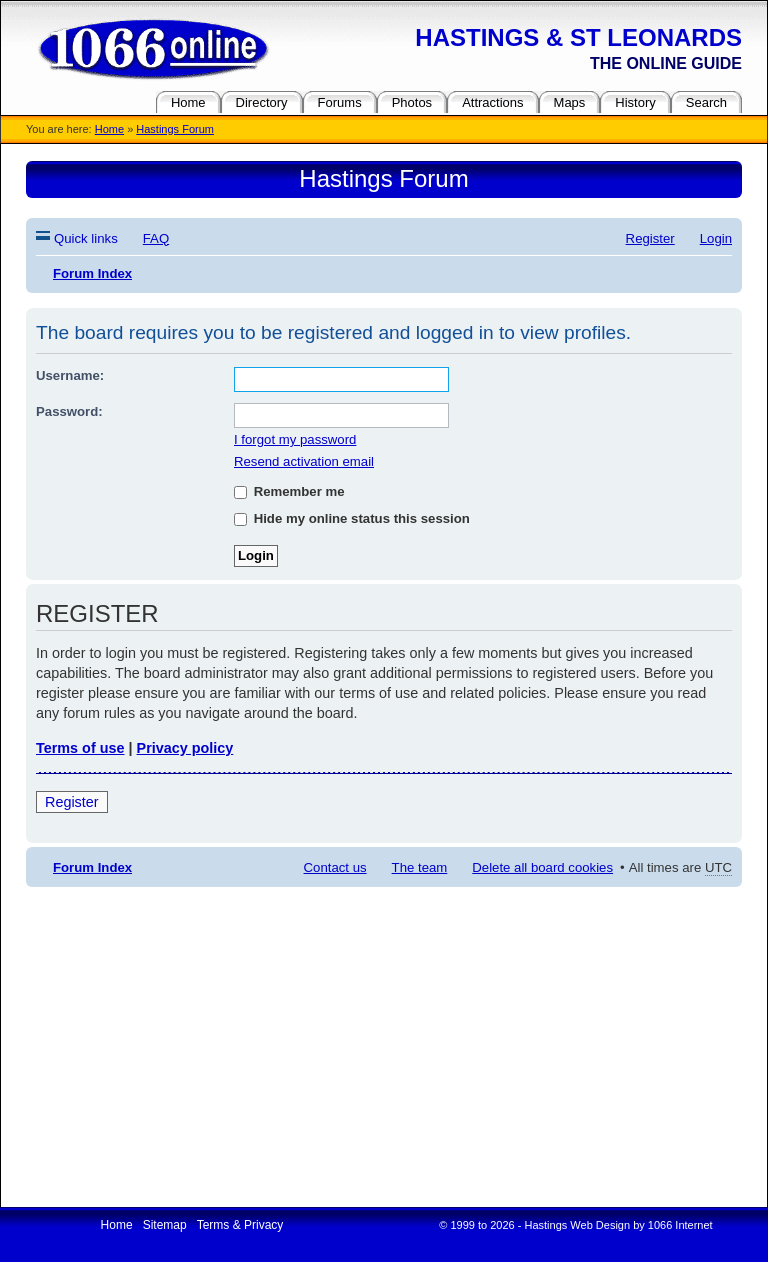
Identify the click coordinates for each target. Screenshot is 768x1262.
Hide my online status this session (352, 518)
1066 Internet (680, 1225)
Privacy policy (185, 748)
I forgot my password (295, 439)
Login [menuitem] (716, 238)
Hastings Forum (175, 129)
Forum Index (92, 867)
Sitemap (165, 1225)
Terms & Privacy (240, 1225)
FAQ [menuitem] (156, 238)
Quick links (86, 238)
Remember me (289, 491)
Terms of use (80, 748)
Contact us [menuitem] (335, 867)
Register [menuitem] (650, 238)
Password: (69, 411)
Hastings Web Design (578, 1225)
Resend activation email (304, 461)
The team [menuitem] (420, 867)
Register (72, 802)
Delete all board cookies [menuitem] (542, 867)
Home (109, 129)
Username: (70, 375)
